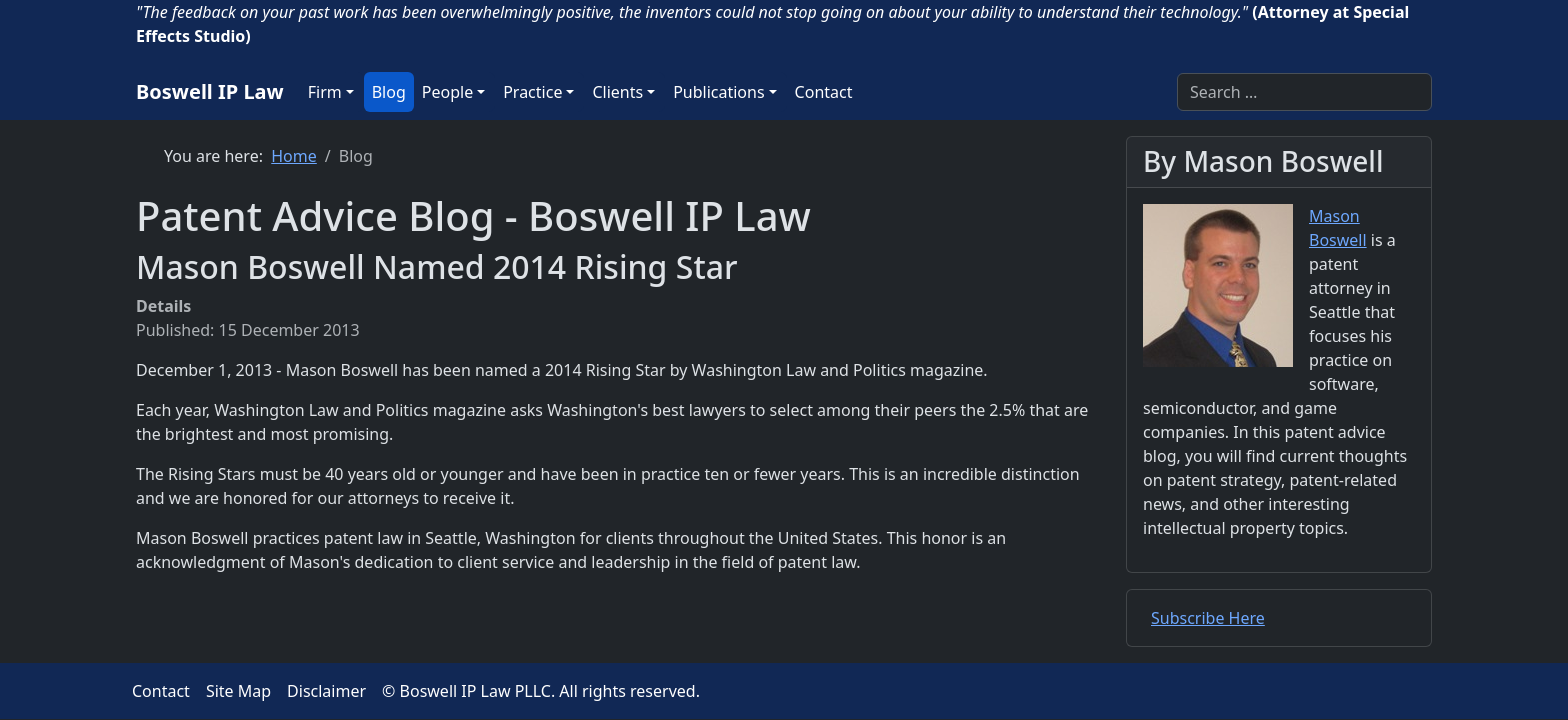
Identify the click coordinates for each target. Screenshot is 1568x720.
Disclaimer (326, 691)
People (447, 92)
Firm (325, 92)
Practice (532, 92)
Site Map (238, 691)
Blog (389, 92)
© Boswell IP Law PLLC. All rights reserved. (541, 691)
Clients (617, 92)
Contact (824, 92)
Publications (718, 92)
